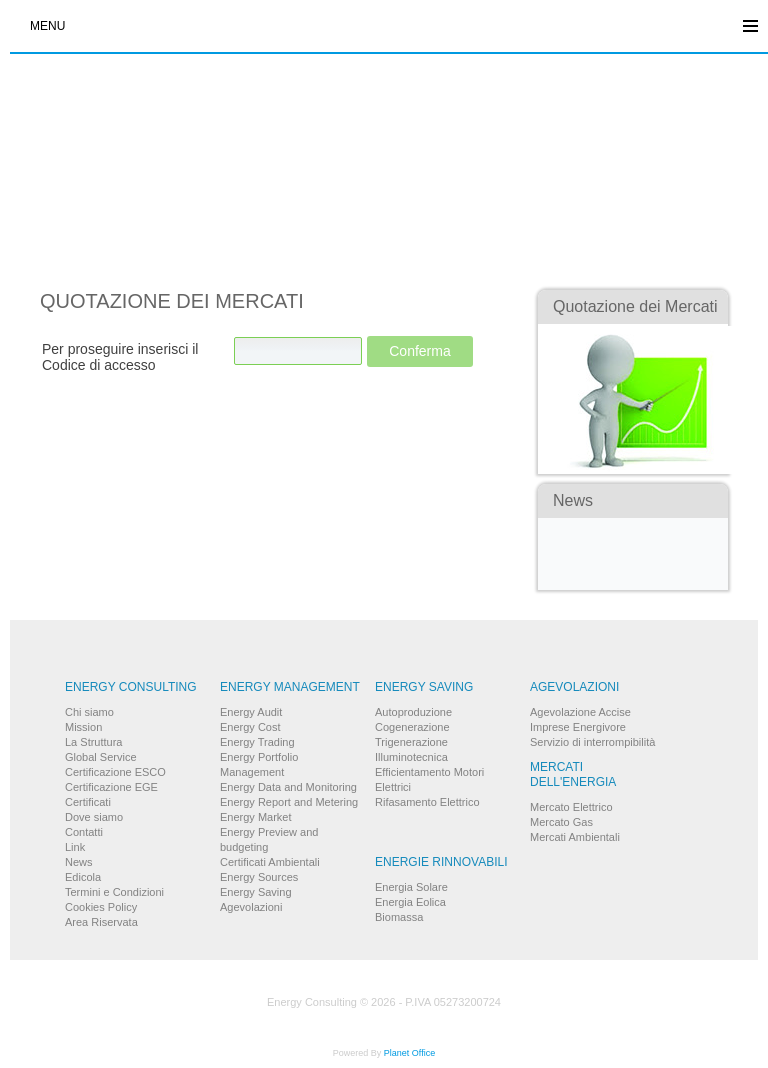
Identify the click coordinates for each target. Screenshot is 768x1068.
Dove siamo (94, 817)
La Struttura (93, 742)
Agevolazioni (251, 907)
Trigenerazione (411, 742)
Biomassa (399, 917)
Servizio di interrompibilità (592, 742)
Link (75, 847)
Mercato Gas (561, 822)
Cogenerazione (412, 727)
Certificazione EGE (111, 787)
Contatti (84, 832)
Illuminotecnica (411, 757)
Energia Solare (411, 887)
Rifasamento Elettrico (427, 802)
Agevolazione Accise (580, 712)
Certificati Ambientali (270, 862)
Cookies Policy (101, 907)
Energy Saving (256, 892)
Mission (83, 727)
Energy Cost (250, 727)
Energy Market (256, 817)
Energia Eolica (410, 902)
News (79, 862)
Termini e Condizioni (114, 892)
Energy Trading (257, 742)
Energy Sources (259, 877)
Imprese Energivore (578, 727)
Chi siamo (89, 712)
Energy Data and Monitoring (288, 787)
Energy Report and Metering (289, 802)
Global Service (101, 757)
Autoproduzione (413, 712)
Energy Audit (251, 712)
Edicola (83, 877)
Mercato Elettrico (571, 807)
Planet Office (409, 1053)
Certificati (88, 802)
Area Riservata (101, 922)
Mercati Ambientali (575, 837)
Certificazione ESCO (115, 772)
